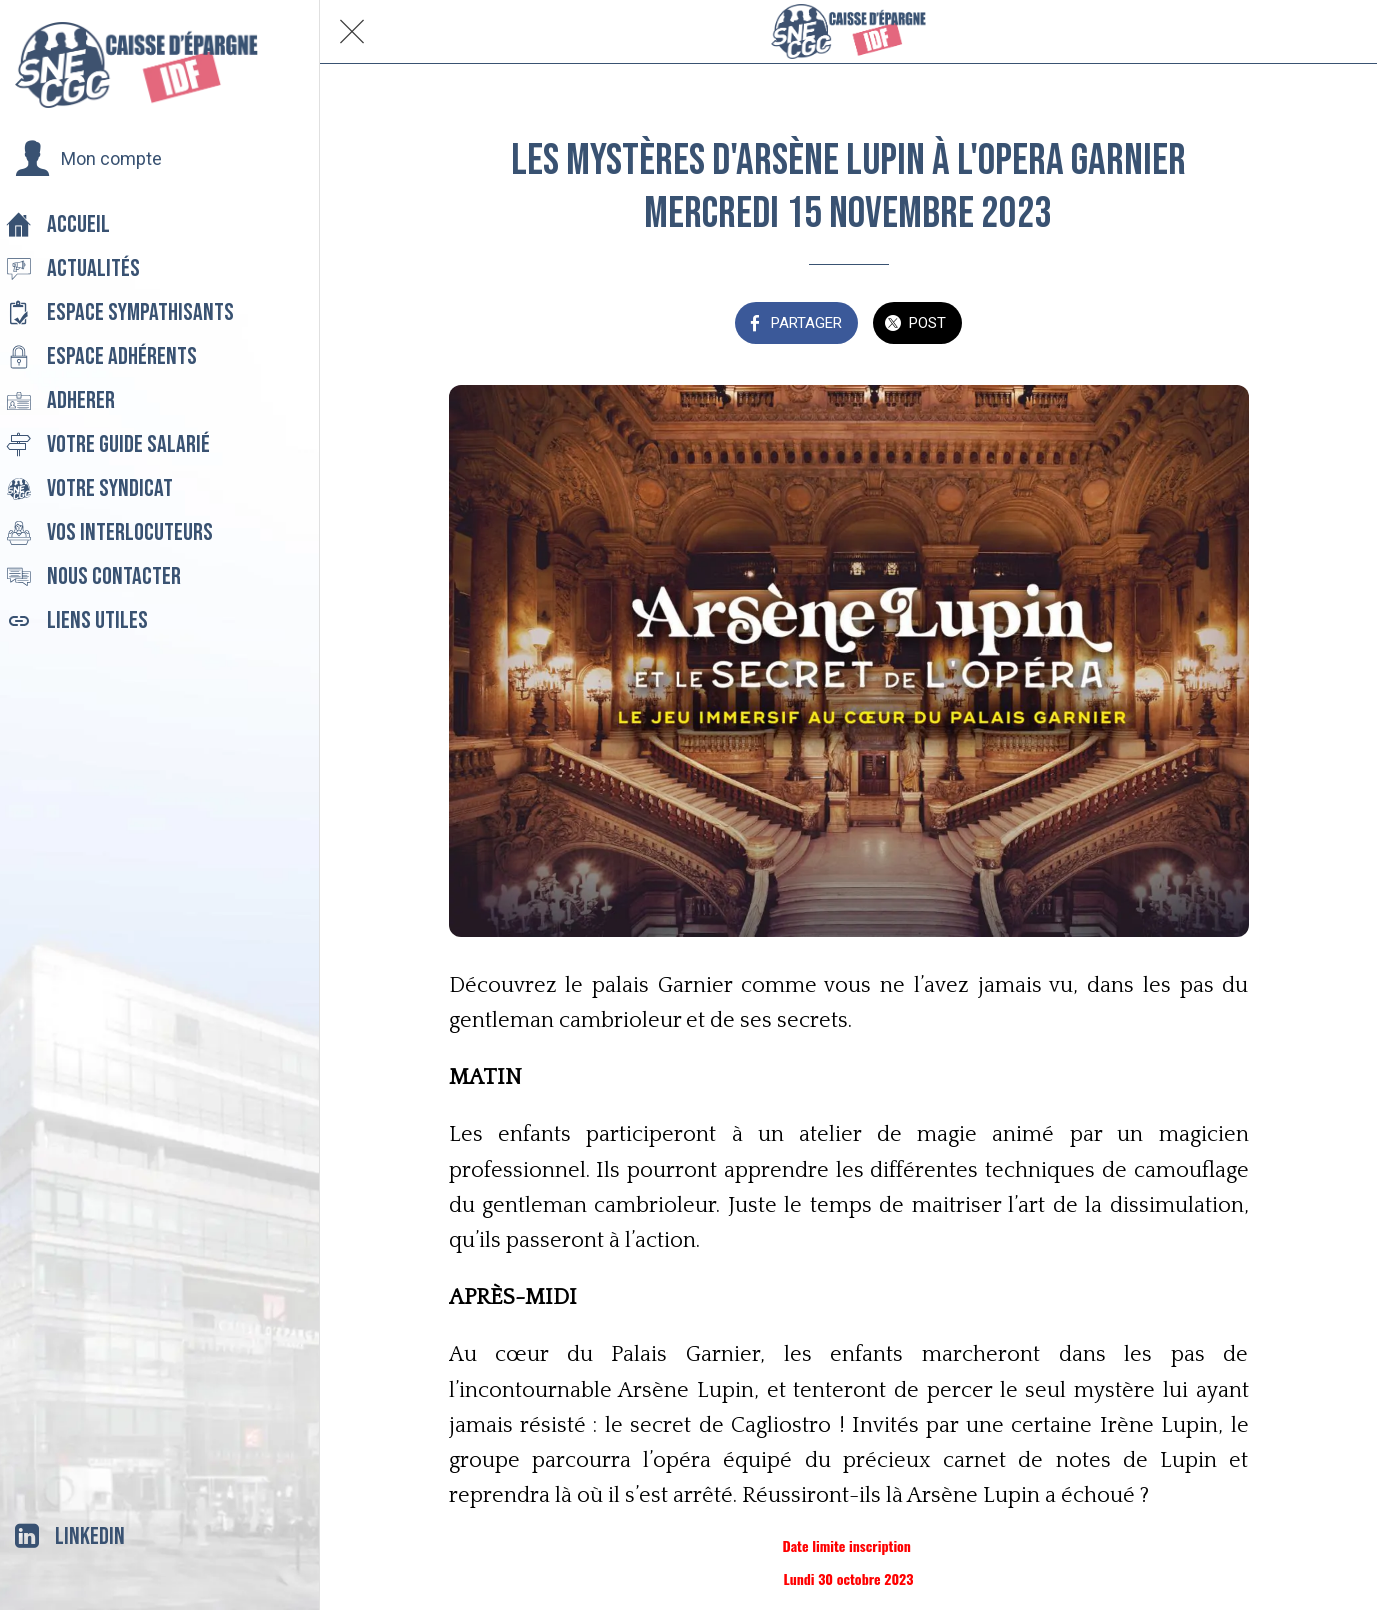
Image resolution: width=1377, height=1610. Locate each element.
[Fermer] (352, 32)
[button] (88, 159)
